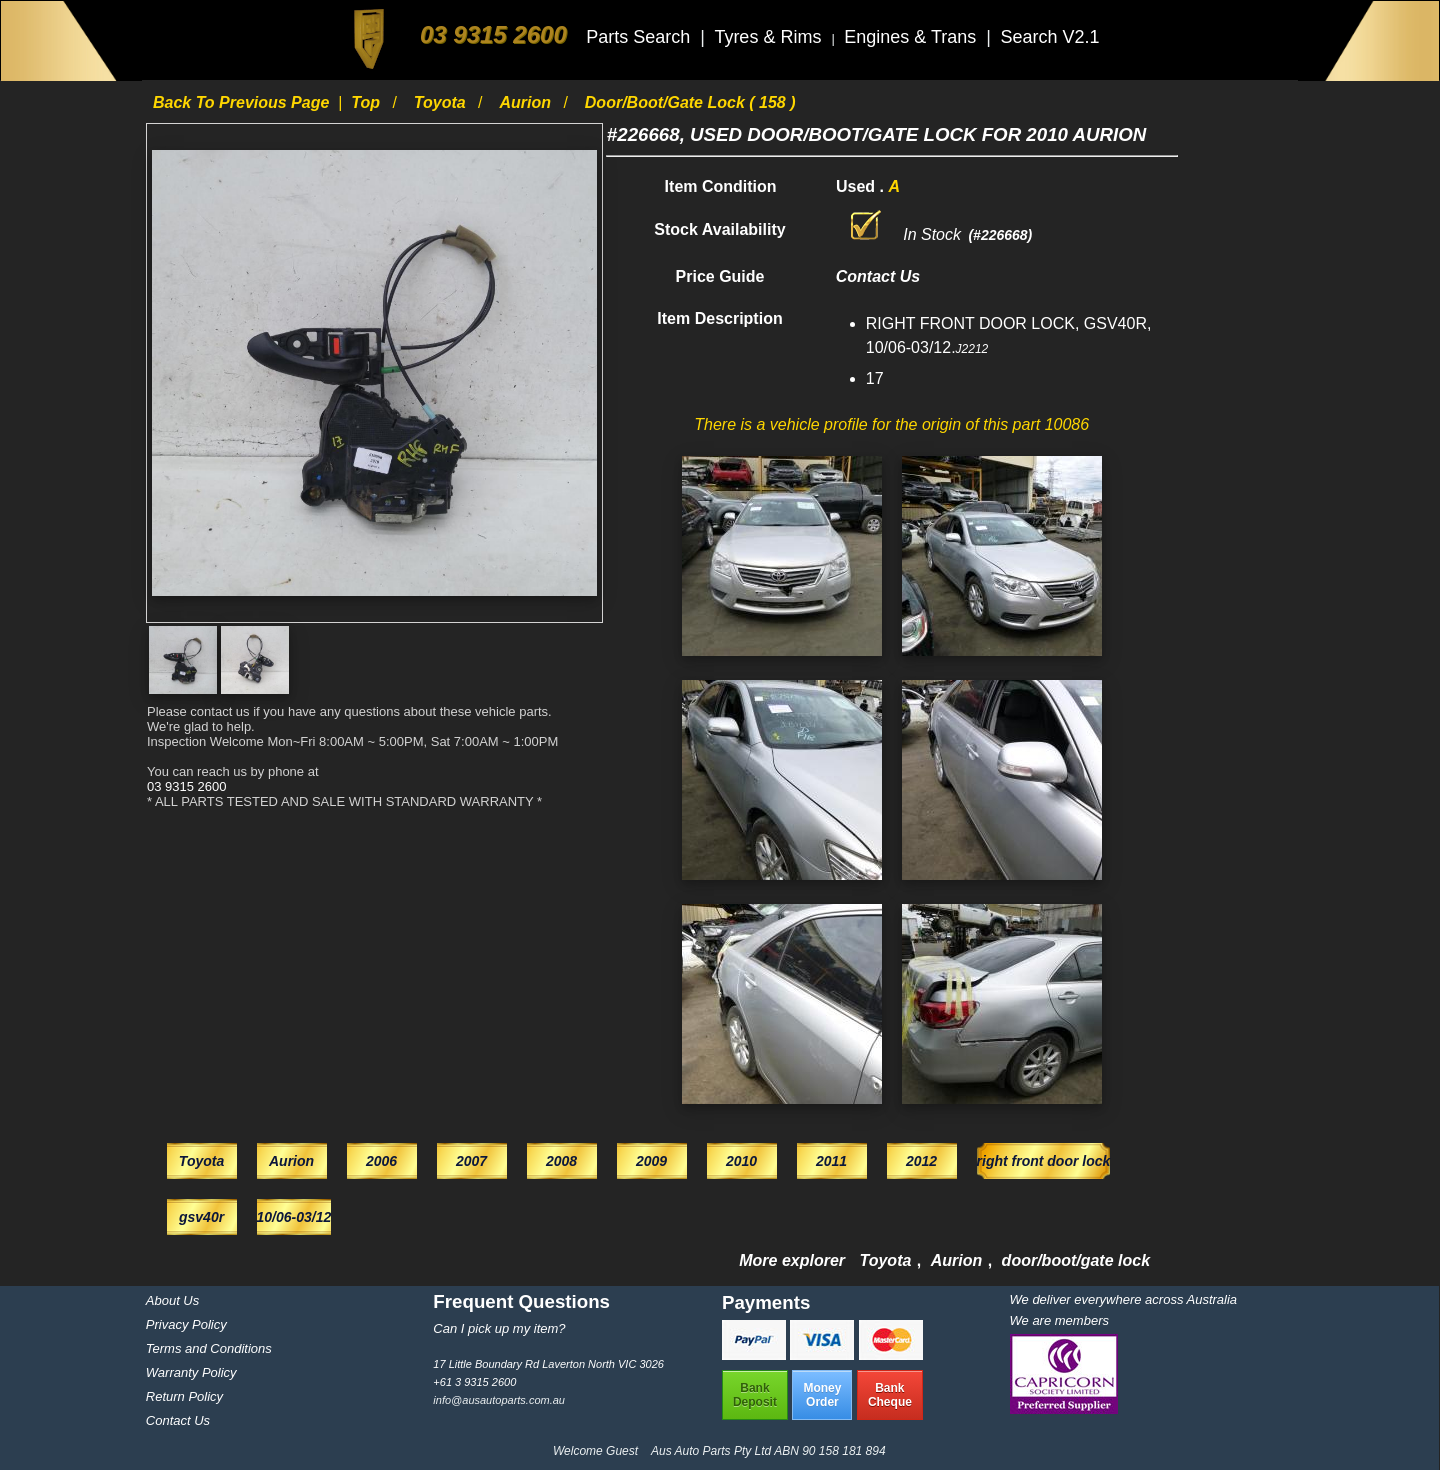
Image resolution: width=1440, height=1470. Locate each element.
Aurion (527, 102)
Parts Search (640, 37)
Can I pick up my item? (499, 1328)
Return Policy (184, 1396)
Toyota (442, 102)
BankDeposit (755, 1395)
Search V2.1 (1049, 37)
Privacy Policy (186, 1324)
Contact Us (178, 1420)
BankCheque (890, 1395)
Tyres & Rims (770, 37)
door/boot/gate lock (1076, 1260)
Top (367, 102)
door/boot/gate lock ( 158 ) (690, 102)
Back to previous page (243, 102)
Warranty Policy (191, 1372)
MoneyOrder (822, 1395)
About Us (172, 1300)
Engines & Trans (912, 37)
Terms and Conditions (209, 1348)
